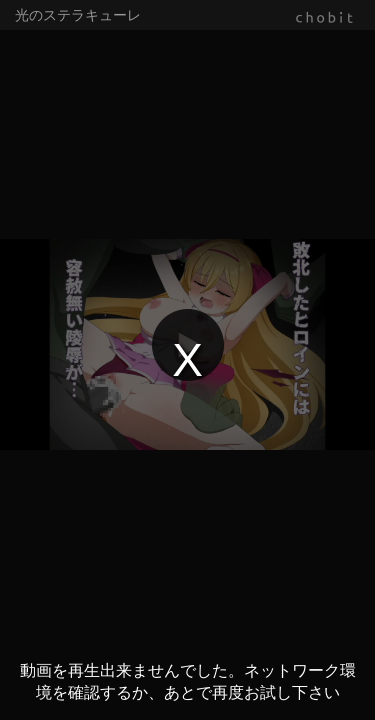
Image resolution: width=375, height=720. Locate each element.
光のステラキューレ (78, 15)
